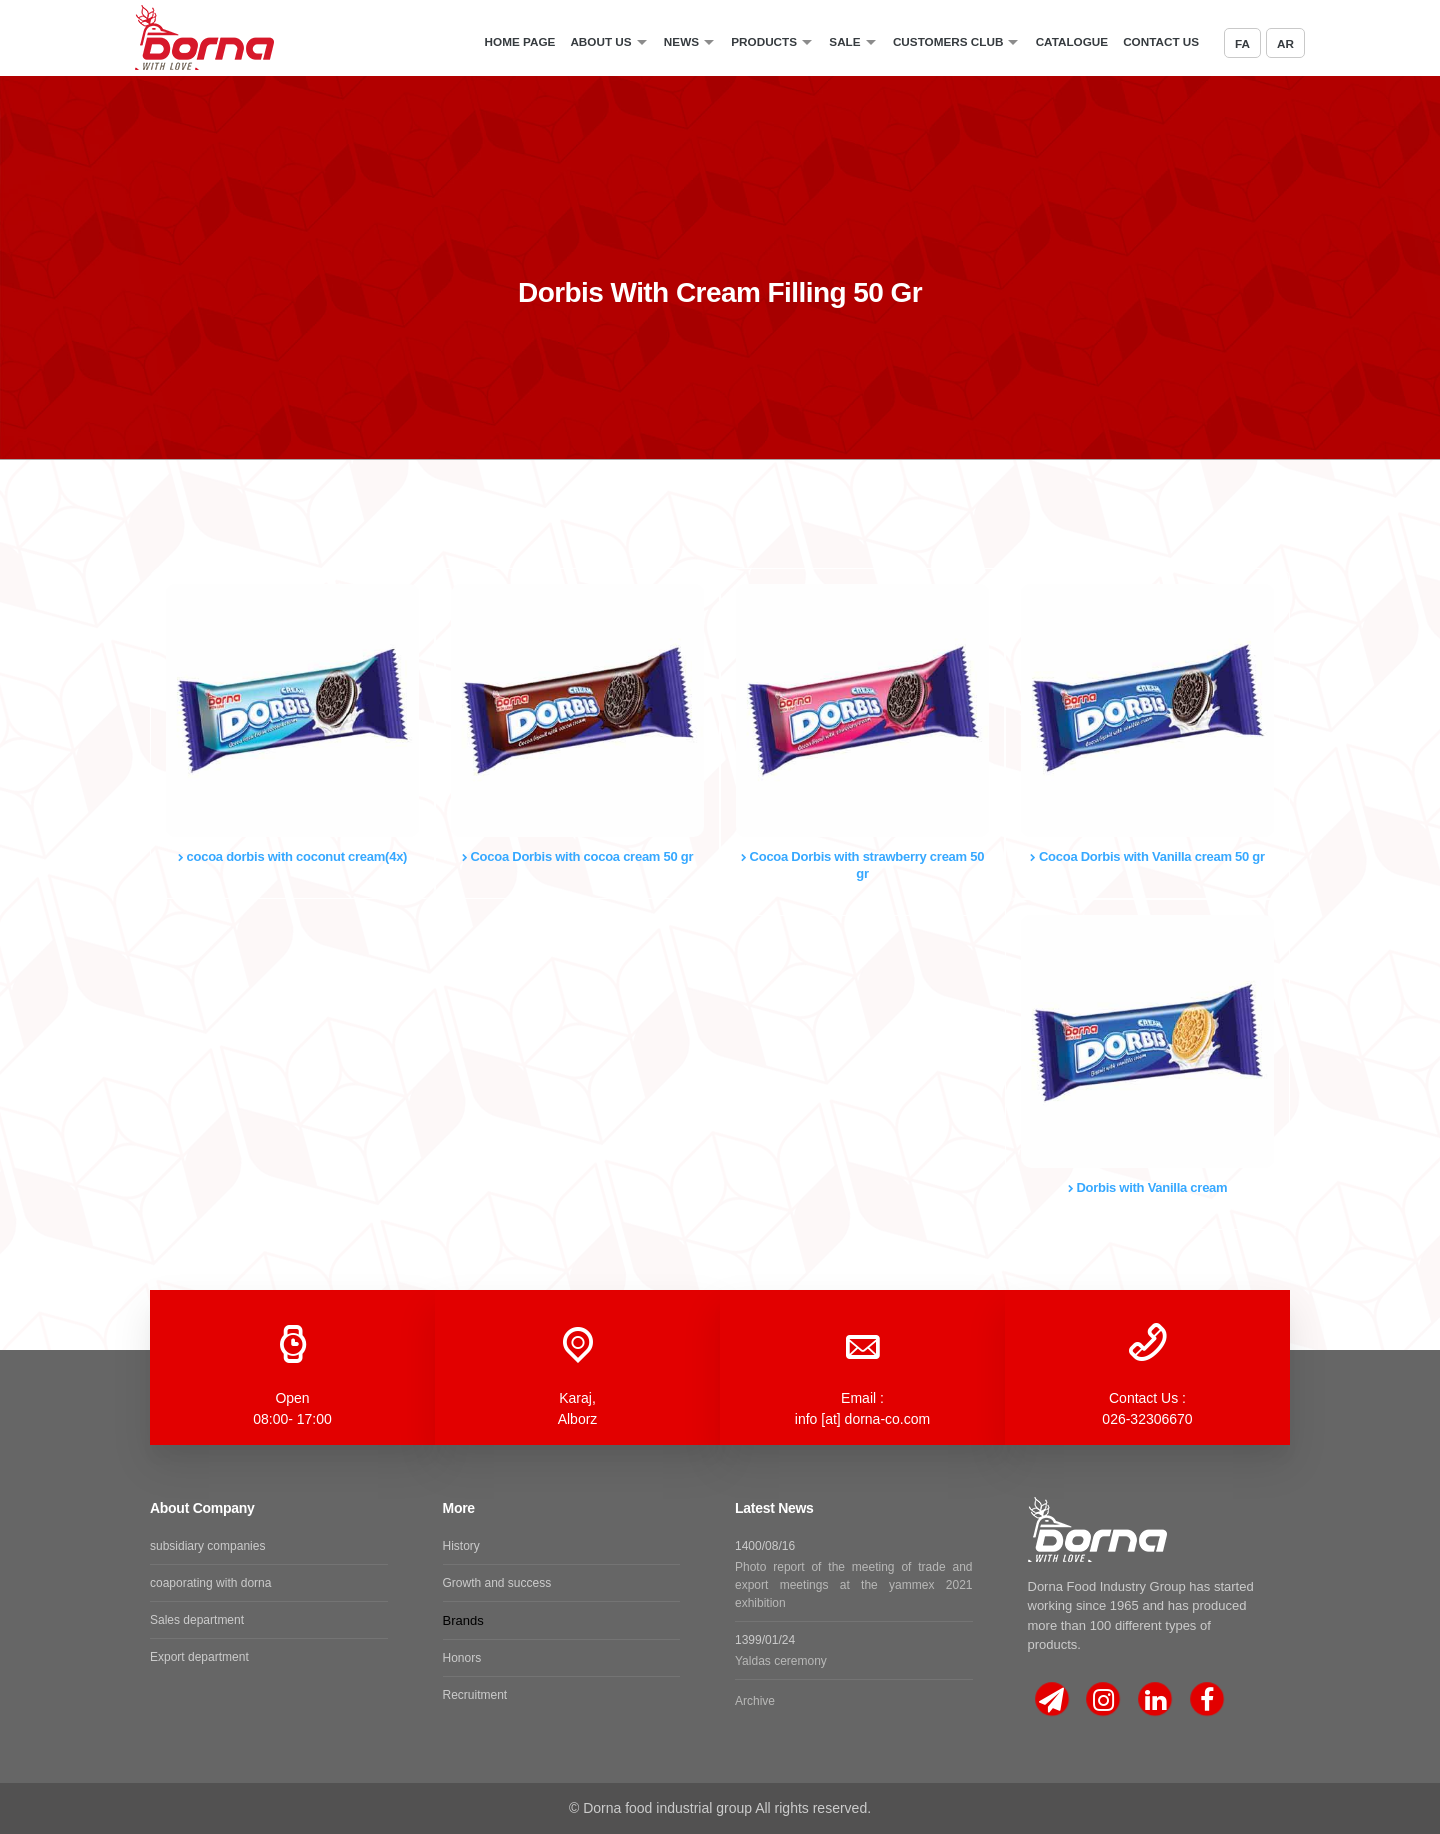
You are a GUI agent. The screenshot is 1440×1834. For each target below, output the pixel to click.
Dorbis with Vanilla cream (1148, 1187)
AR (1285, 43)
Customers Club (948, 41)
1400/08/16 (854, 1575)
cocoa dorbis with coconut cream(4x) (292, 856)
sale (844, 41)
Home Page (520, 41)
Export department (199, 1657)
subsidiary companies (207, 1546)
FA (1242, 43)
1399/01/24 (854, 1651)
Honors (462, 1658)
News (681, 41)
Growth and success (497, 1583)
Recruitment (475, 1695)
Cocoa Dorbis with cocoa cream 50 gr (578, 856)
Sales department (197, 1620)
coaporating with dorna (210, 1583)
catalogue (1072, 41)
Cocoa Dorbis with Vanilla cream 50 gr (1147, 856)
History (461, 1546)
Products (764, 41)
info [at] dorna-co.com (862, 1419)
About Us (600, 41)
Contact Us (1161, 41)
